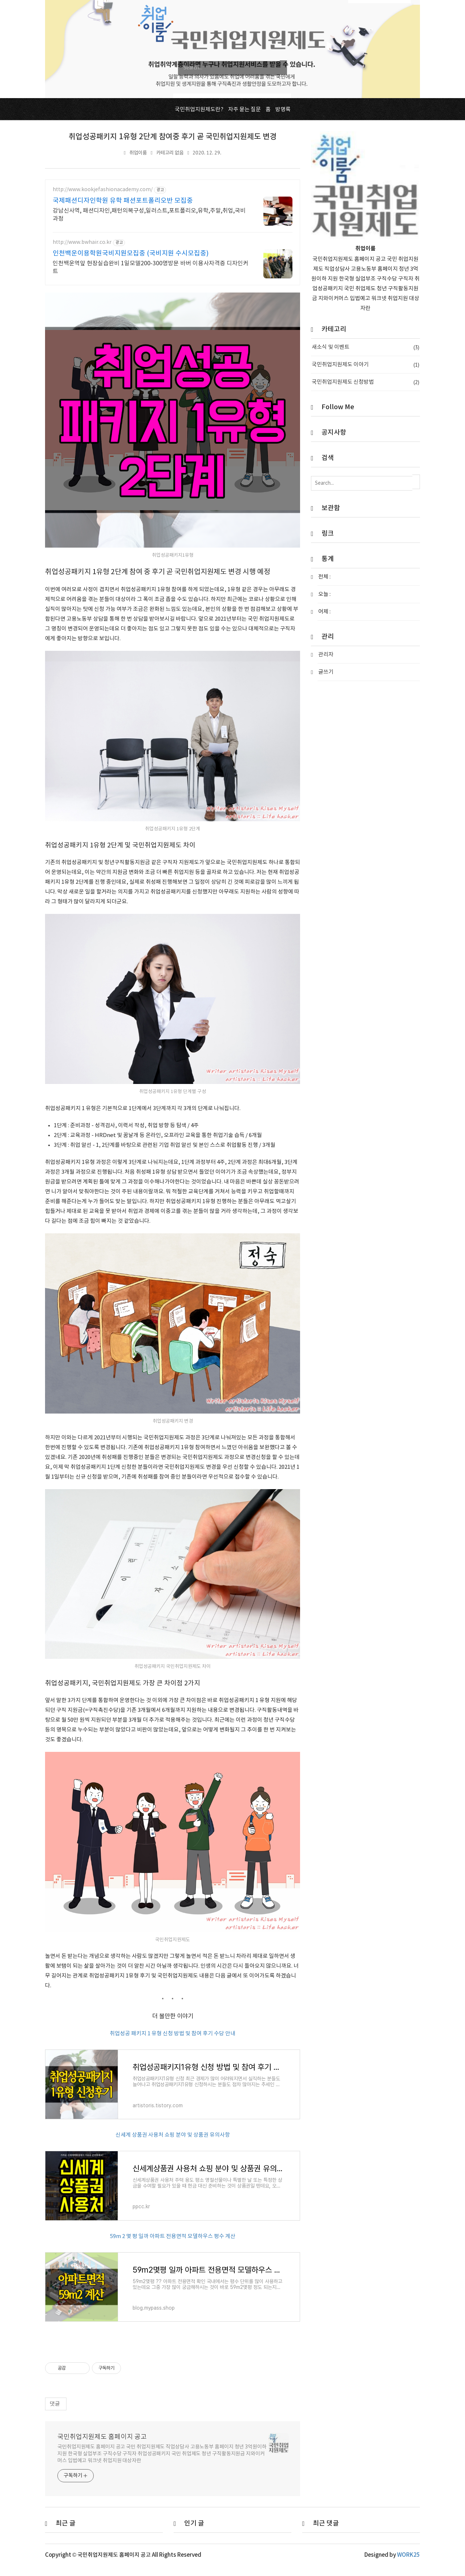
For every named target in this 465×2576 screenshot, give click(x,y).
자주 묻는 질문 (244, 109)
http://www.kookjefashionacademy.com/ (103, 190)
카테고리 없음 (169, 153)
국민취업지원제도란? (199, 109)
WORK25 (408, 2564)
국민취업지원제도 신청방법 (365, 382)
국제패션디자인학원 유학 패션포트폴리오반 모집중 (123, 201)
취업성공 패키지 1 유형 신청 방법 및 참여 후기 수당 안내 (172, 2034)
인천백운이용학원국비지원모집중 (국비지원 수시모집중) (131, 253)
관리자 (325, 655)
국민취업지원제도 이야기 (365, 365)
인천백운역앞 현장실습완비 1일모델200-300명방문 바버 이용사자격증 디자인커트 (150, 267)
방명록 (283, 109)
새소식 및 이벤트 (365, 347)
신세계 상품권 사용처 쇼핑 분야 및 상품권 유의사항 (173, 2138)
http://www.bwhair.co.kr (82, 242)
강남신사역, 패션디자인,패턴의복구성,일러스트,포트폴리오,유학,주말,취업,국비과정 (149, 214)
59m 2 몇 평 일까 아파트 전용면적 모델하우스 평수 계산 (172, 2242)
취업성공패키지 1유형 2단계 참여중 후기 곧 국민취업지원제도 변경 (172, 136)
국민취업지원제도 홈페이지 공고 (102, 2446)
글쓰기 (325, 672)
